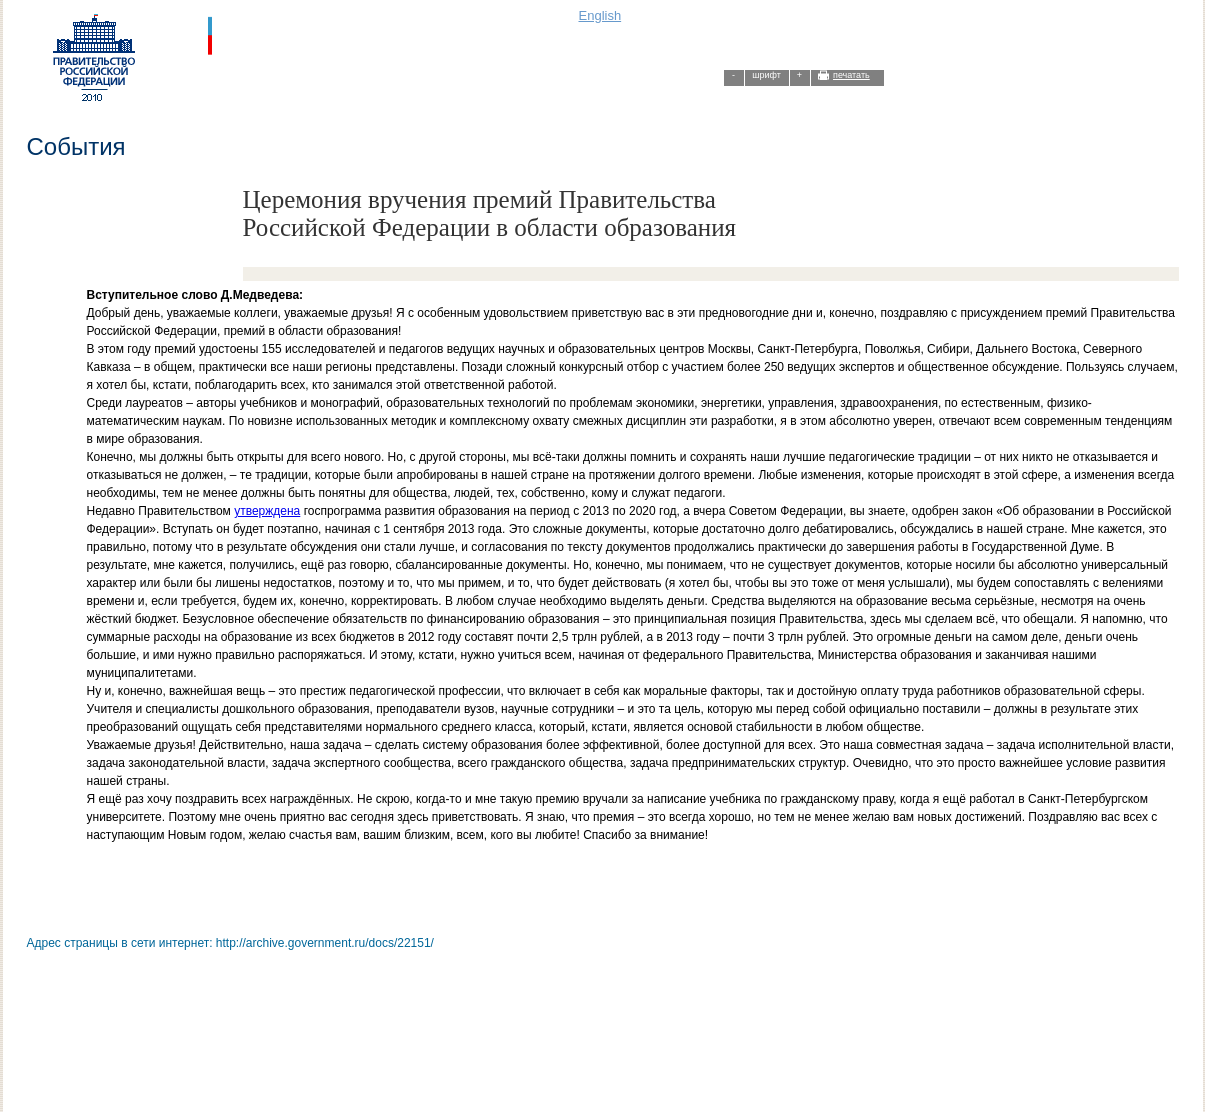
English (600, 15)
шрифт (766, 75)
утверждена (267, 511)
